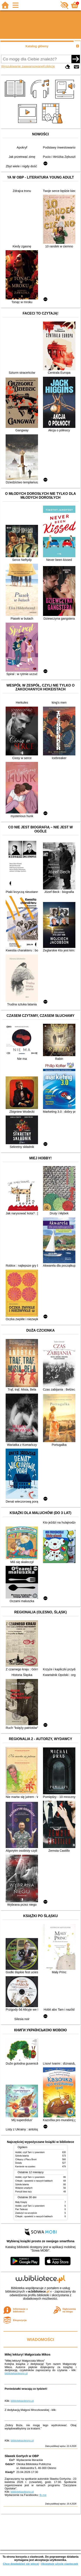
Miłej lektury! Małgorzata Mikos (27, 2354)
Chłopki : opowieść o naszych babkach (34, 2181)
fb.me (43, 2495)
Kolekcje (49, 66)
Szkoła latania (22, 2156)
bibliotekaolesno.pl (16, 2373)
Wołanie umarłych (24, 2188)
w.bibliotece (38, 2291)
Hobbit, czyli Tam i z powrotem (30, 2152)
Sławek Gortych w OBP (22, 2456)
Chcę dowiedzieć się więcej (21, 2563)
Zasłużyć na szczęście (26, 2213)
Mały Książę (21, 2202)
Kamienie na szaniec (25, 2166)
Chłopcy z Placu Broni (26, 2159)
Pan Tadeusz (21, 2209)
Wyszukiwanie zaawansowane (22, 66)
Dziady (18, 2163)
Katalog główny (36, 46)
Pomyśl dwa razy (23, 2191)
